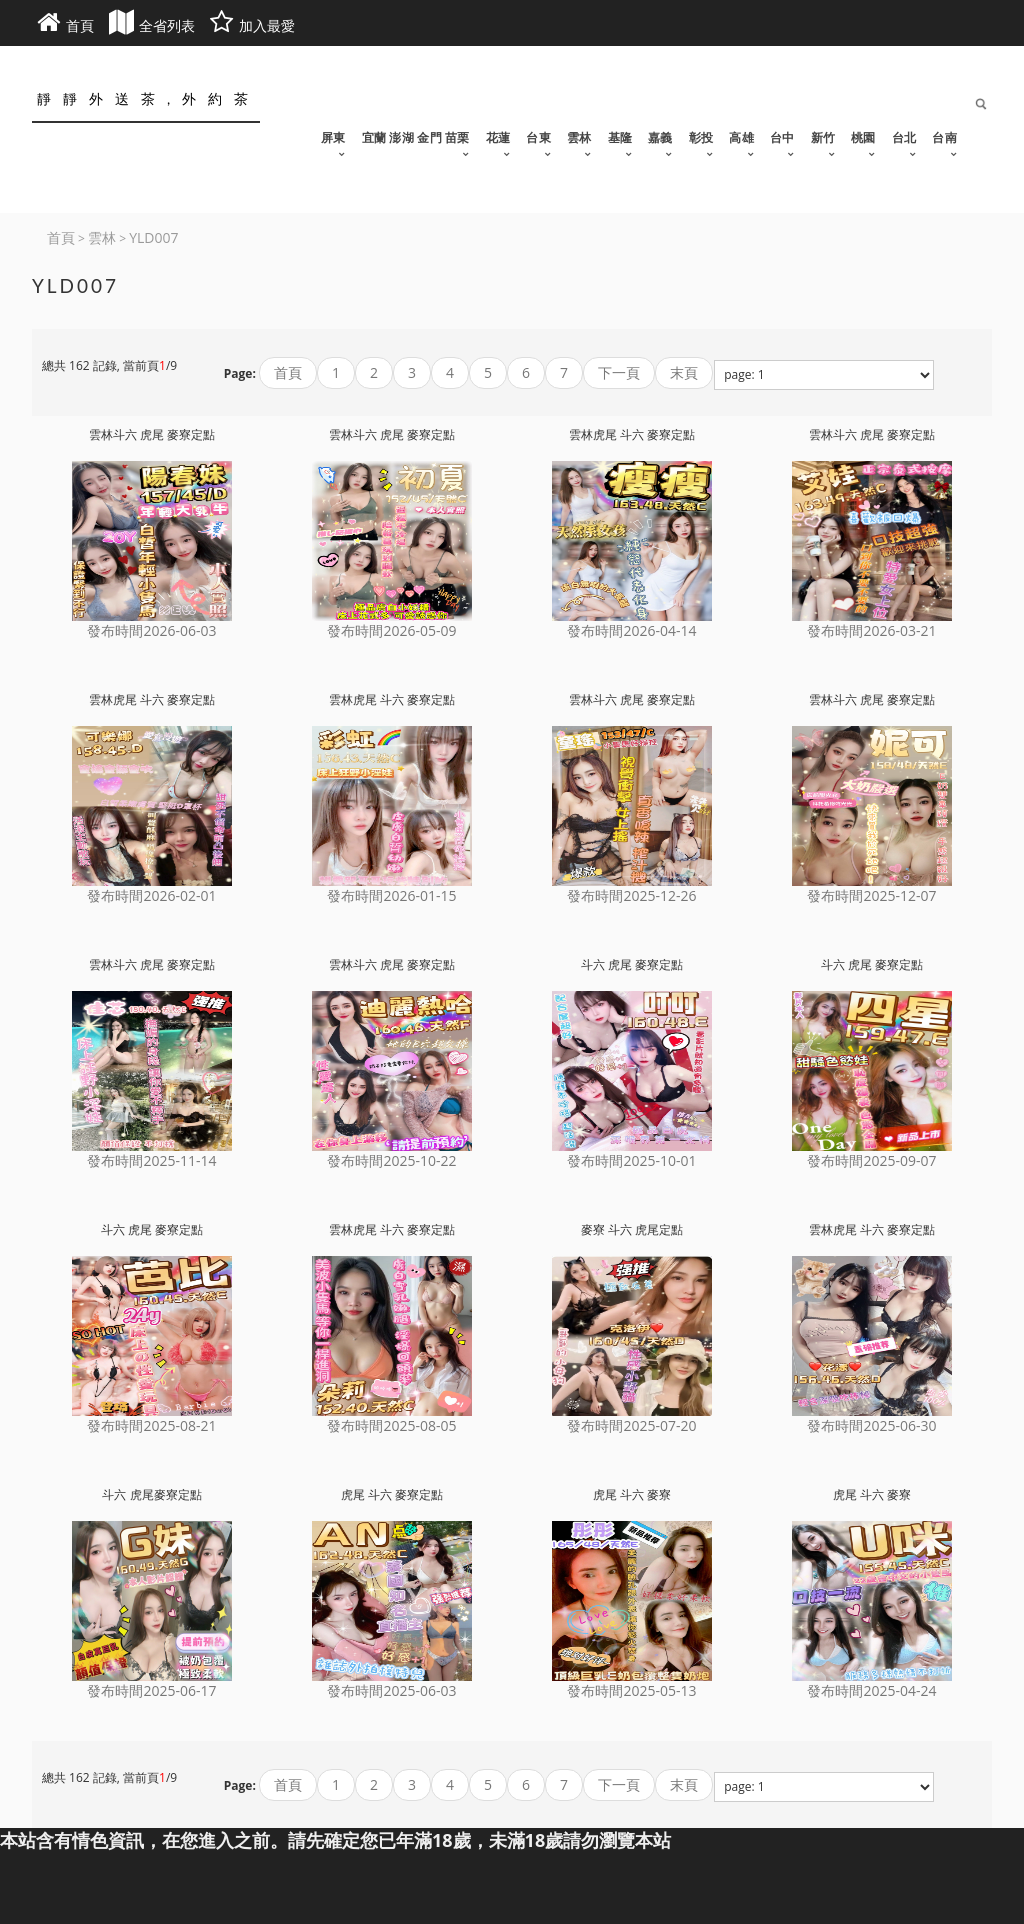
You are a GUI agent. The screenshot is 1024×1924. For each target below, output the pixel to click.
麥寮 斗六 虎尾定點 (632, 1229)
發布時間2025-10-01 (631, 1160)
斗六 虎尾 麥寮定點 (632, 964)
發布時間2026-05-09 (391, 630)
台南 (944, 137)
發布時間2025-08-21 (151, 1425)
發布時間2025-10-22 (391, 1160)
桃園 (863, 137)
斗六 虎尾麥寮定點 (151, 1494)
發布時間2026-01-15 (391, 895)
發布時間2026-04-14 (631, 630)
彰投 (701, 137)
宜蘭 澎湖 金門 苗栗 (416, 137)
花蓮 (498, 137)
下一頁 (619, 372)
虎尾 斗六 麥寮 (632, 1494)
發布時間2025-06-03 (391, 1690)
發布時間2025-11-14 (151, 1160)
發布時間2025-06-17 (151, 1690)
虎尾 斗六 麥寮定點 (392, 1494)
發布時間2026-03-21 (871, 630)
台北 (904, 137)
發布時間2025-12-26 (631, 895)
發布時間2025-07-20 (631, 1425)
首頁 (288, 372)
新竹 (823, 137)
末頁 (684, 372)
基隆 (620, 137)
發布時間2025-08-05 (391, 1425)
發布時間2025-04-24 (871, 1690)
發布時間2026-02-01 (151, 895)
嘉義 (660, 137)
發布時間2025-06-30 (871, 1425)
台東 (538, 137)
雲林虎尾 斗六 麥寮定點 (632, 434)
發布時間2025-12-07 (871, 895)
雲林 (579, 137)
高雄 (741, 137)
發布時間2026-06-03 (151, 630)
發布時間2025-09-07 (871, 1160)
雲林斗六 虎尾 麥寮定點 (152, 434)
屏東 (333, 137)
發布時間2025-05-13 (631, 1690)
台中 (782, 137)
